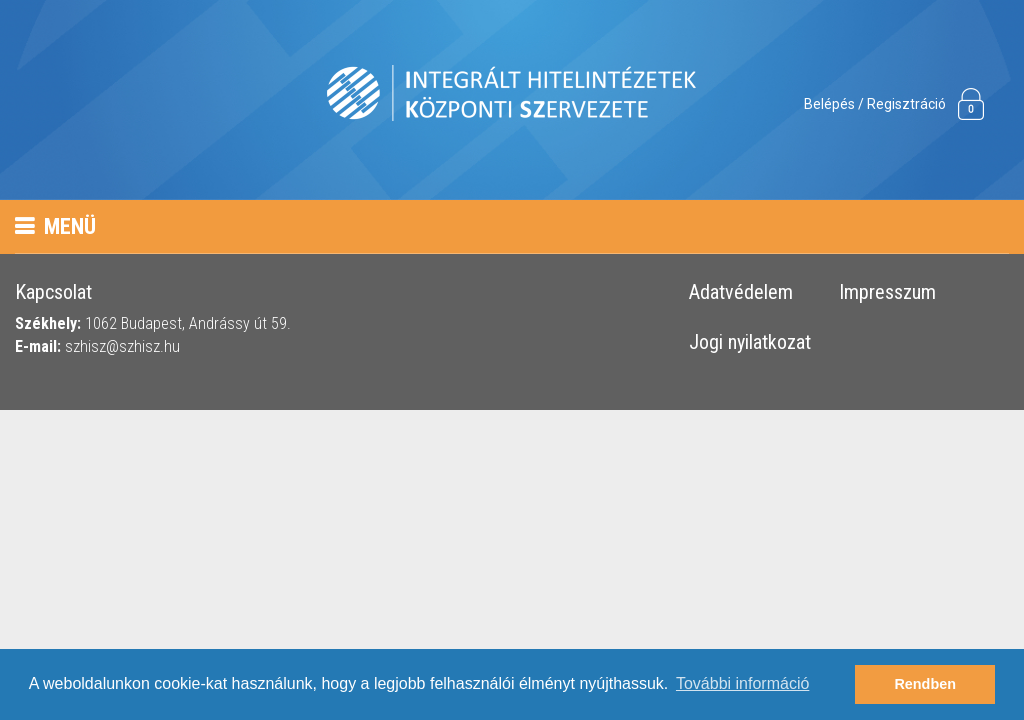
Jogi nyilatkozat (750, 343)
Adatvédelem (741, 293)
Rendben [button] (925, 684)
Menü (55, 226)
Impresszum (887, 293)
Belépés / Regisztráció (875, 104)
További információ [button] (742, 683)
